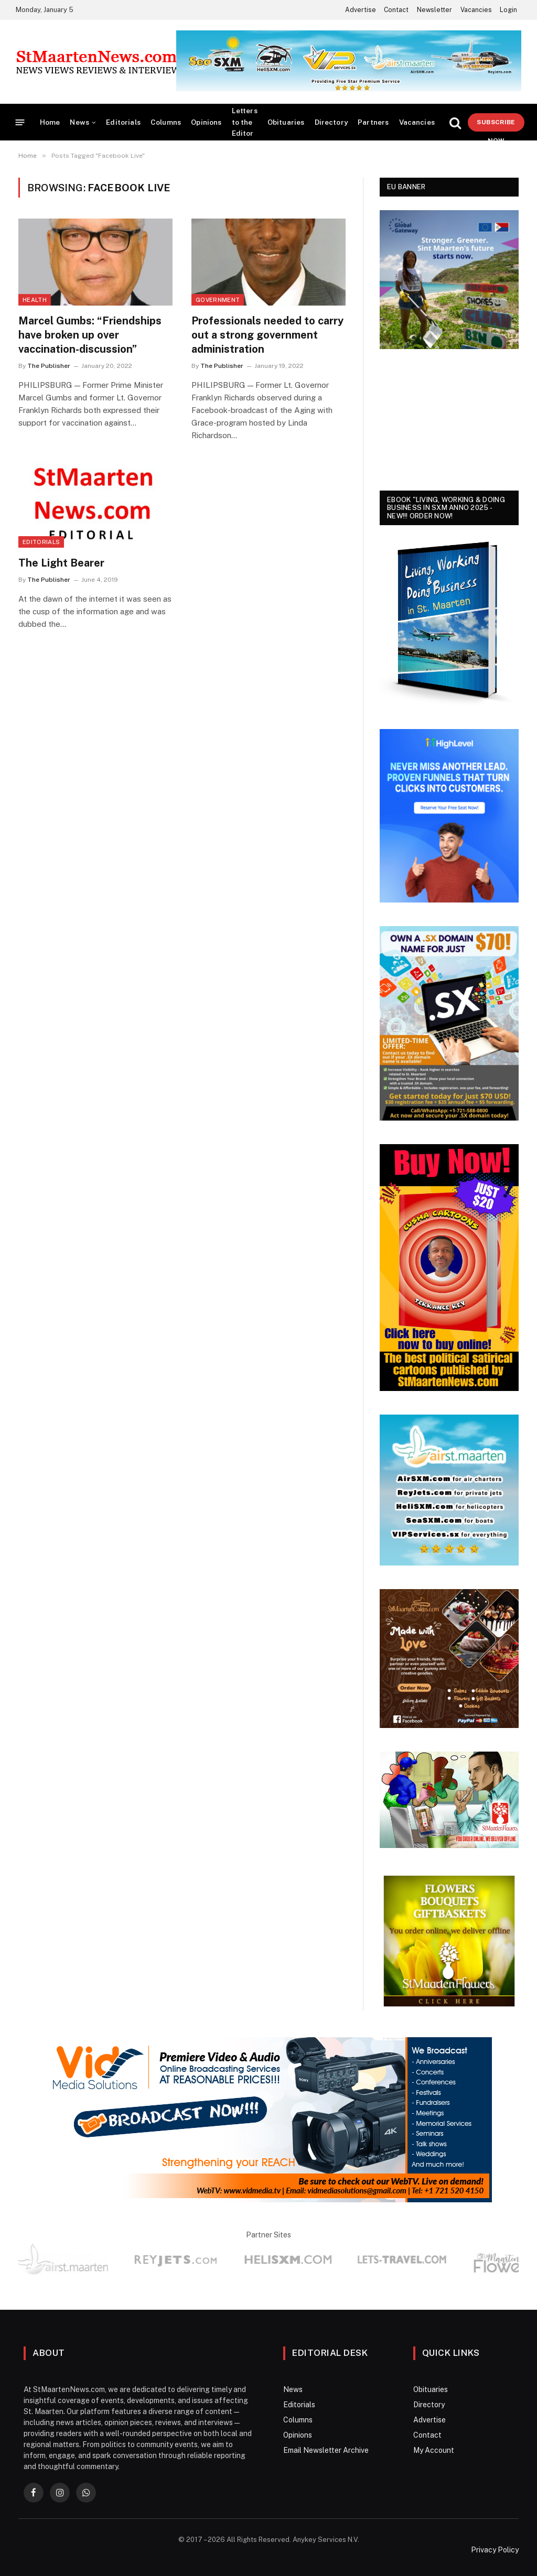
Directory (331, 122)
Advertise (360, 10)
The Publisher (48, 365)
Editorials (123, 122)
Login (508, 10)
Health (35, 300)
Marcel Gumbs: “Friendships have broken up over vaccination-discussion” (90, 334)
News (79, 122)
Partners (373, 122)
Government (218, 300)
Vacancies (476, 10)
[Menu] (20, 122)
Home (50, 122)
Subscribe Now (496, 125)
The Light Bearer (61, 563)
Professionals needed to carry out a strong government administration (267, 334)
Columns (166, 122)
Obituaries (286, 122)
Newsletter (434, 10)
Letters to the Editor (244, 121)
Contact (396, 10)
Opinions (206, 122)
